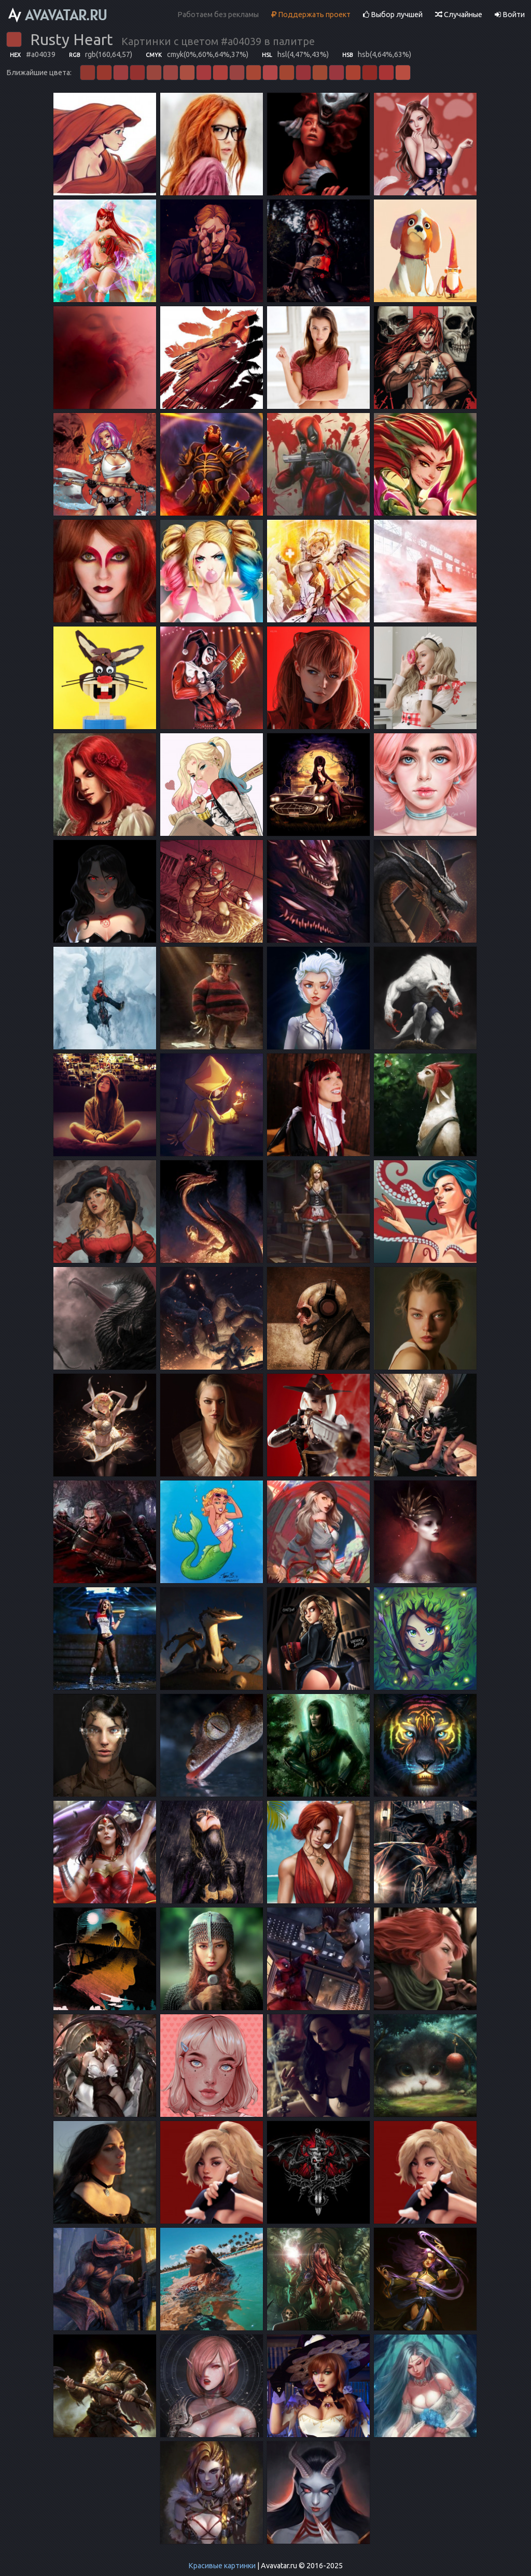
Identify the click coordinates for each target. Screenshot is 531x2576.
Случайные (458, 14)
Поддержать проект (311, 14)
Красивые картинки (222, 2565)
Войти (510, 14)
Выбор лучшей (393, 14)
